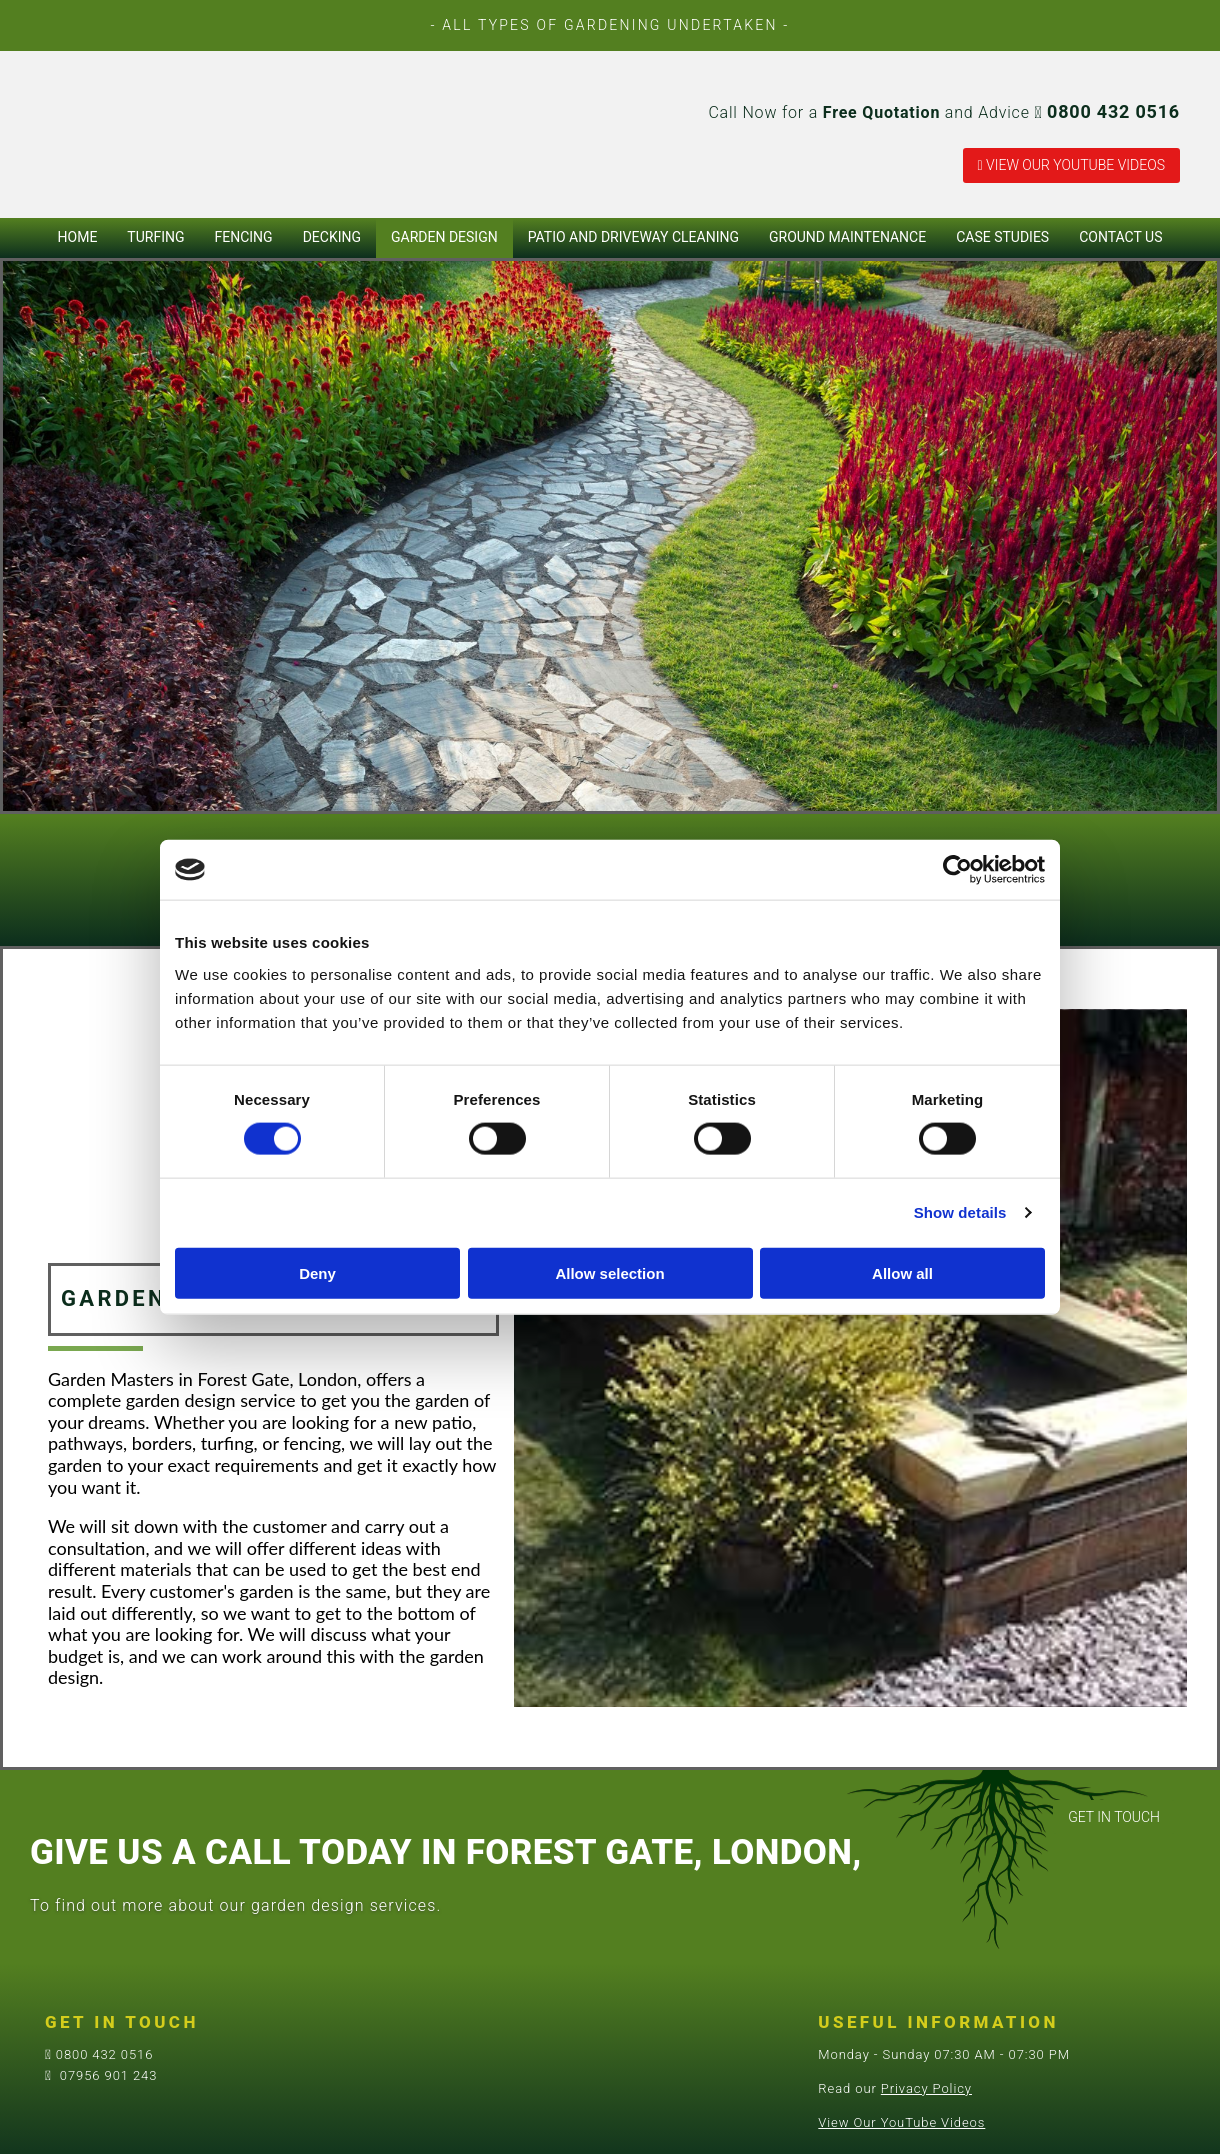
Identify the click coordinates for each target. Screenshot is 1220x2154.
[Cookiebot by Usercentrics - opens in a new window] (957, 870)
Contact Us (1120, 237)
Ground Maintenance (847, 237)
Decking (332, 237)
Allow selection (609, 1272)
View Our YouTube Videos (901, 2122)
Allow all (902, 1272)
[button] (1071, 165)
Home (78, 237)
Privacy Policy (926, 2088)
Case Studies (1002, 237)
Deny (317, 1272)
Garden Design (444, 237)
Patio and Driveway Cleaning (633, 237)
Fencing (244, 237)
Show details (960, 1212)
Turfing (155, 237)
